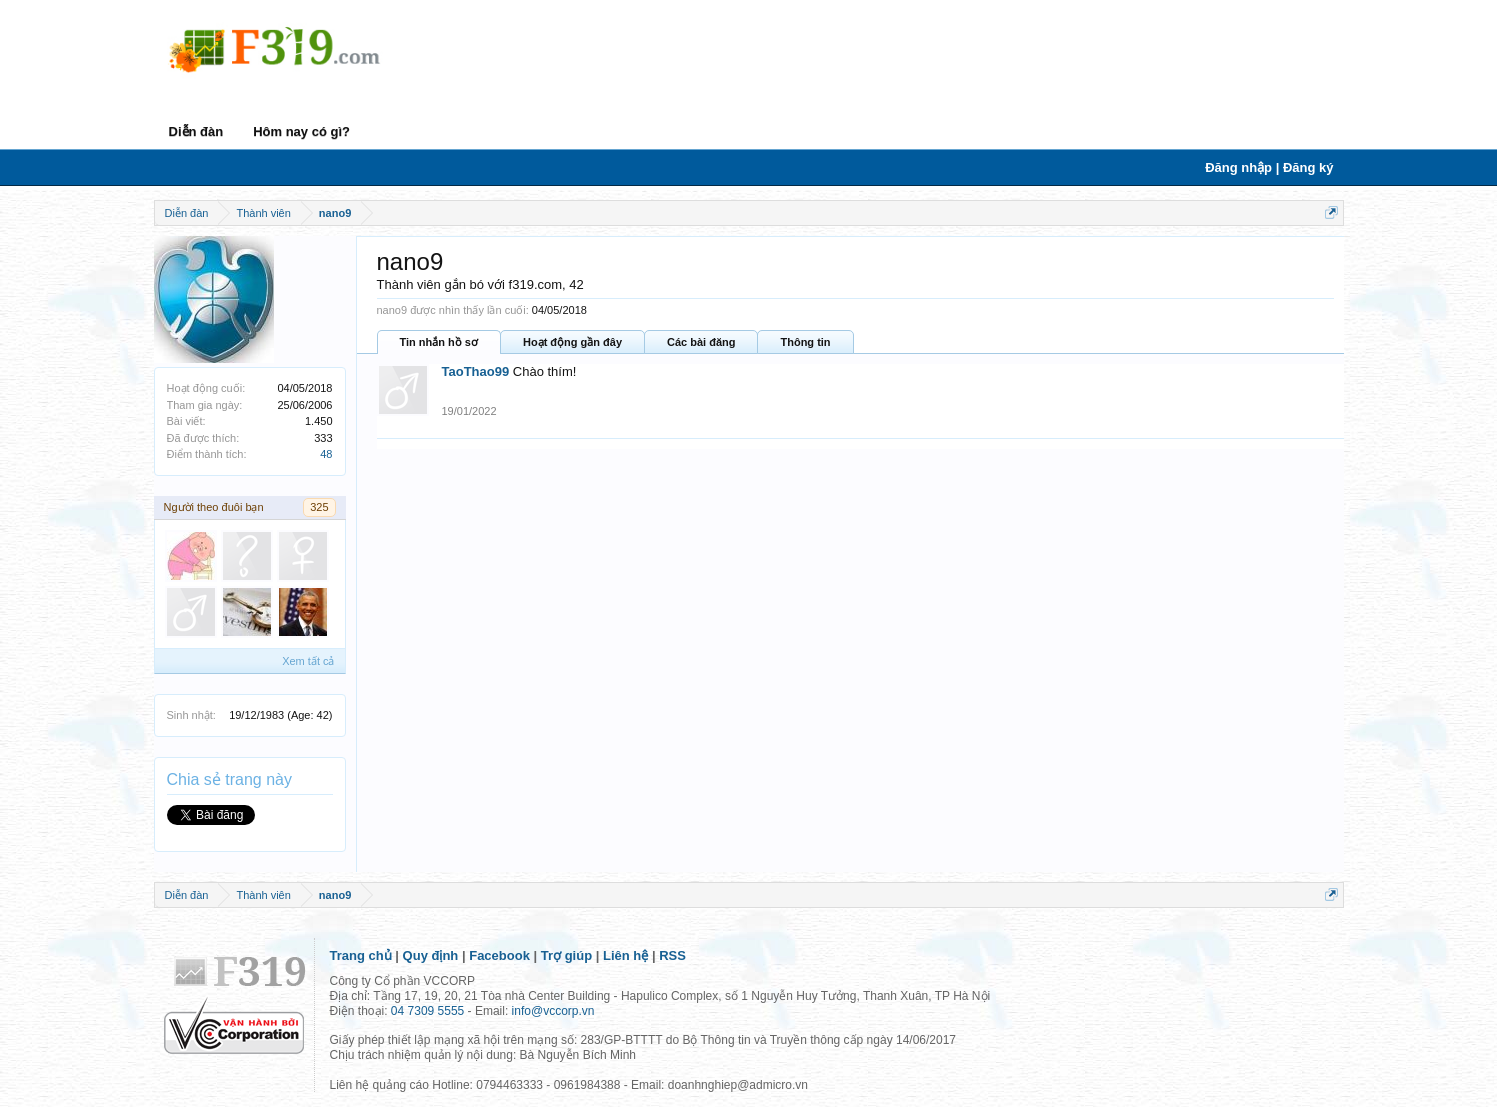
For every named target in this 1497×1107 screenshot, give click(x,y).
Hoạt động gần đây (572, 342)
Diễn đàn (196, 131)
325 (319, 507)
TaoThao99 (476, 371)
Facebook (499, 955)
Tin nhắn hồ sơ (439, 342)
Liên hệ (625, 955)
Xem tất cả (308, 661)
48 (326, 454)
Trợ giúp (566, 955)
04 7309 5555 (427, 1011)
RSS (672, 955)
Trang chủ (361, 955)
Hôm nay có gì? (301, 131)
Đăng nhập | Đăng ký (1269, 167)
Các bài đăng (701, 342)
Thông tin (805, 342)
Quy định (431, 955)
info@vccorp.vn (553, 1011)
